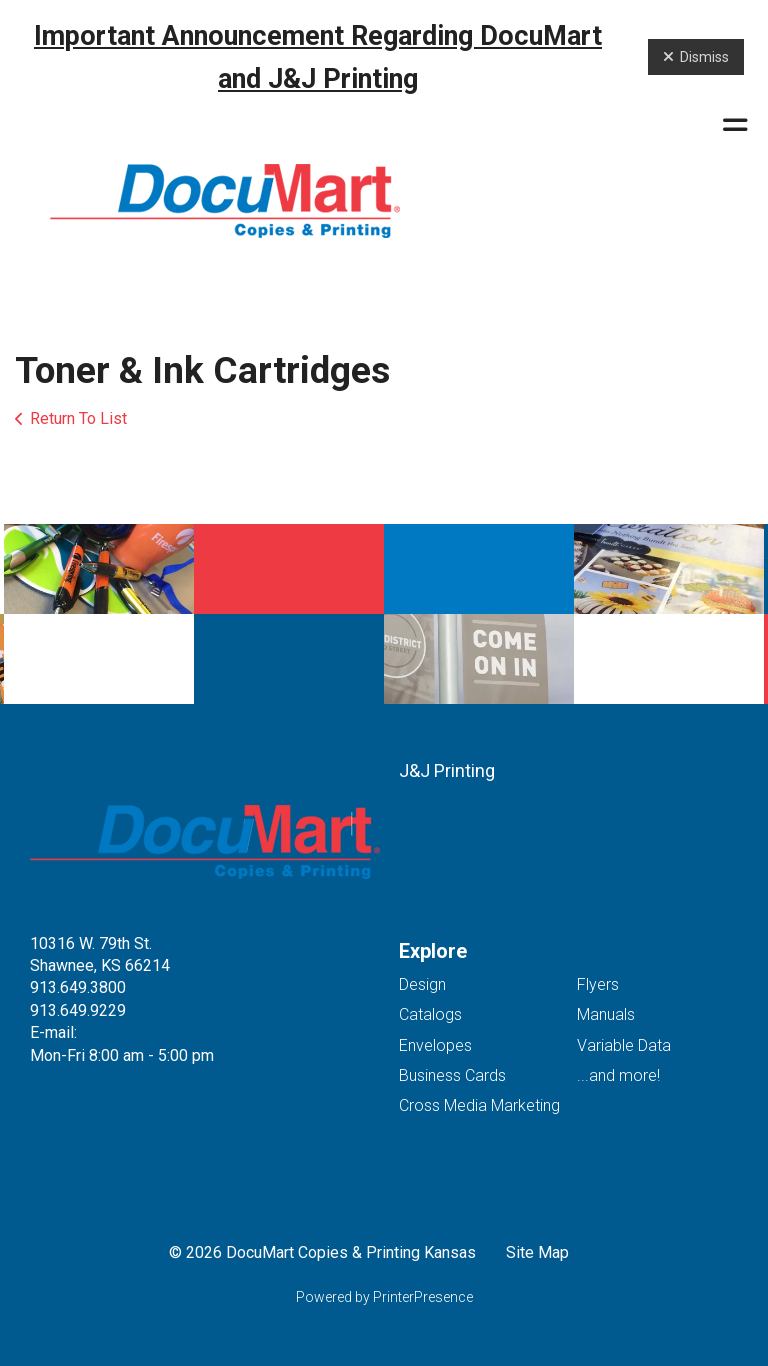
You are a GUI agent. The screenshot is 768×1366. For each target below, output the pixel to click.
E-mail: (53, 1032)
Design (422, 984)
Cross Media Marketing (479, 1105)
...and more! (618, 1075)
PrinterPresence (423, 1297)
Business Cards (452, 1075)
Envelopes (435, 1045)
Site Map (537, 1252)
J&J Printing (447, 770)
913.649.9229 (78, 1010)
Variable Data (624, 1045)
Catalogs (430, 1014)
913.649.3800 (78, 987)
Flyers (598, 984)
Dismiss (696, 57)
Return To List (78, 418)
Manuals (606, 1014)
